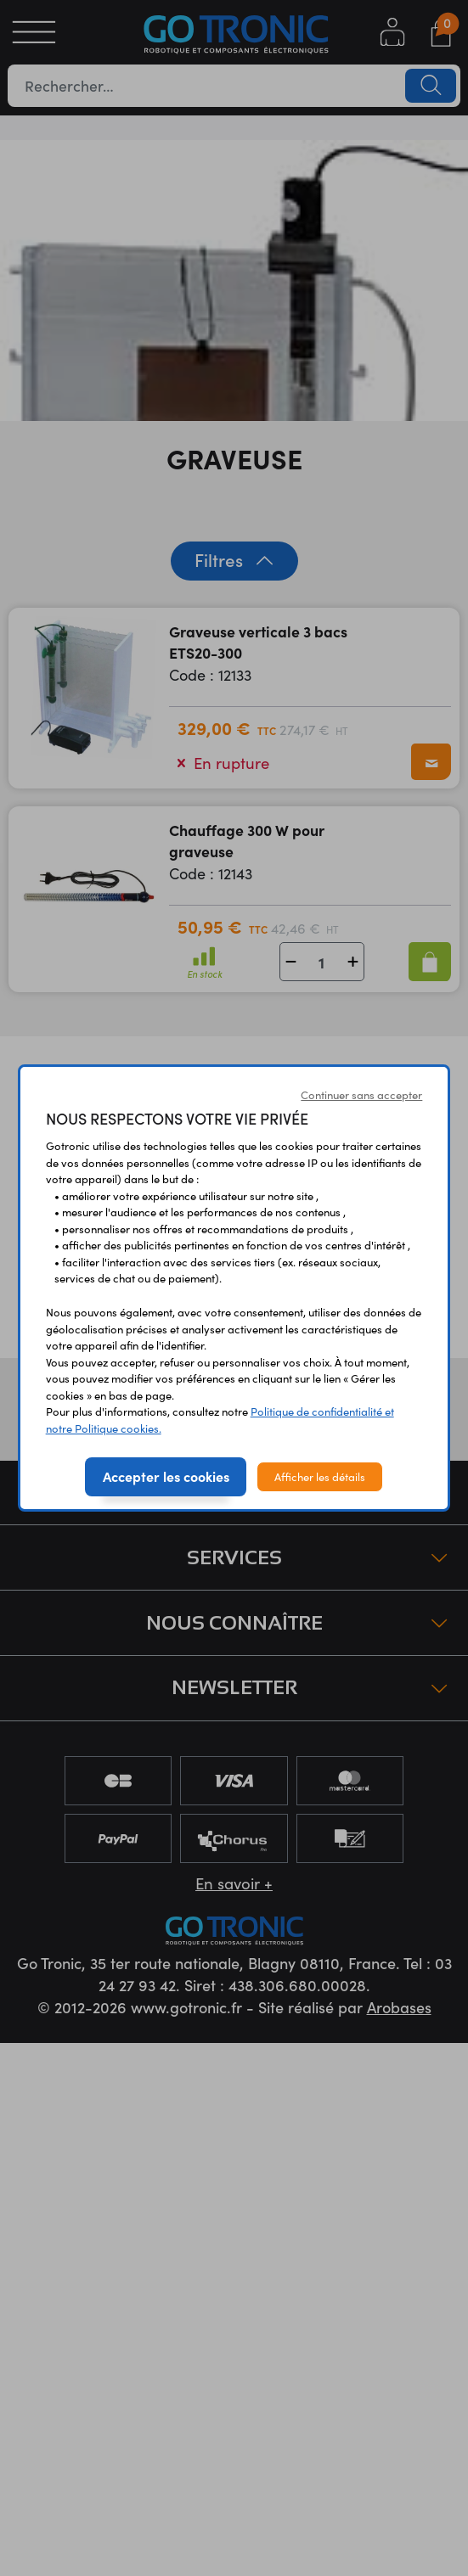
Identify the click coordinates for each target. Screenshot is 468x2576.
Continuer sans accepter (361, 1094)
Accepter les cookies (166, 1476)
